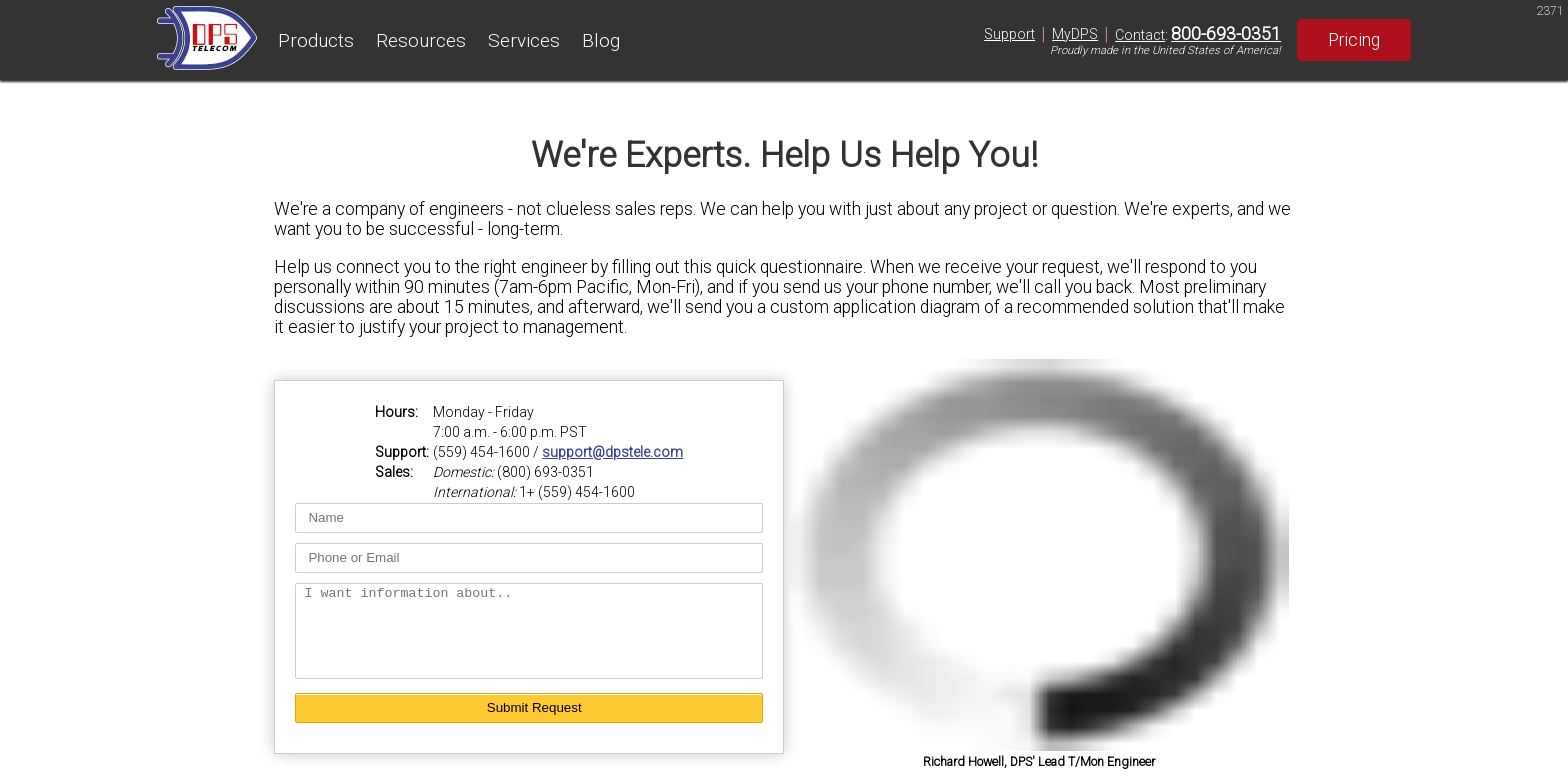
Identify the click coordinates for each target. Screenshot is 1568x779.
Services (524, 40)
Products (316, 40)
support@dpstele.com (612, 443)
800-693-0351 (1226, 34)
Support (1009, 34)
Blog (601, 40)
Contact (1140, 35)
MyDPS (1075, 34)
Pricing (1354, 40)
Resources (421, 40)
